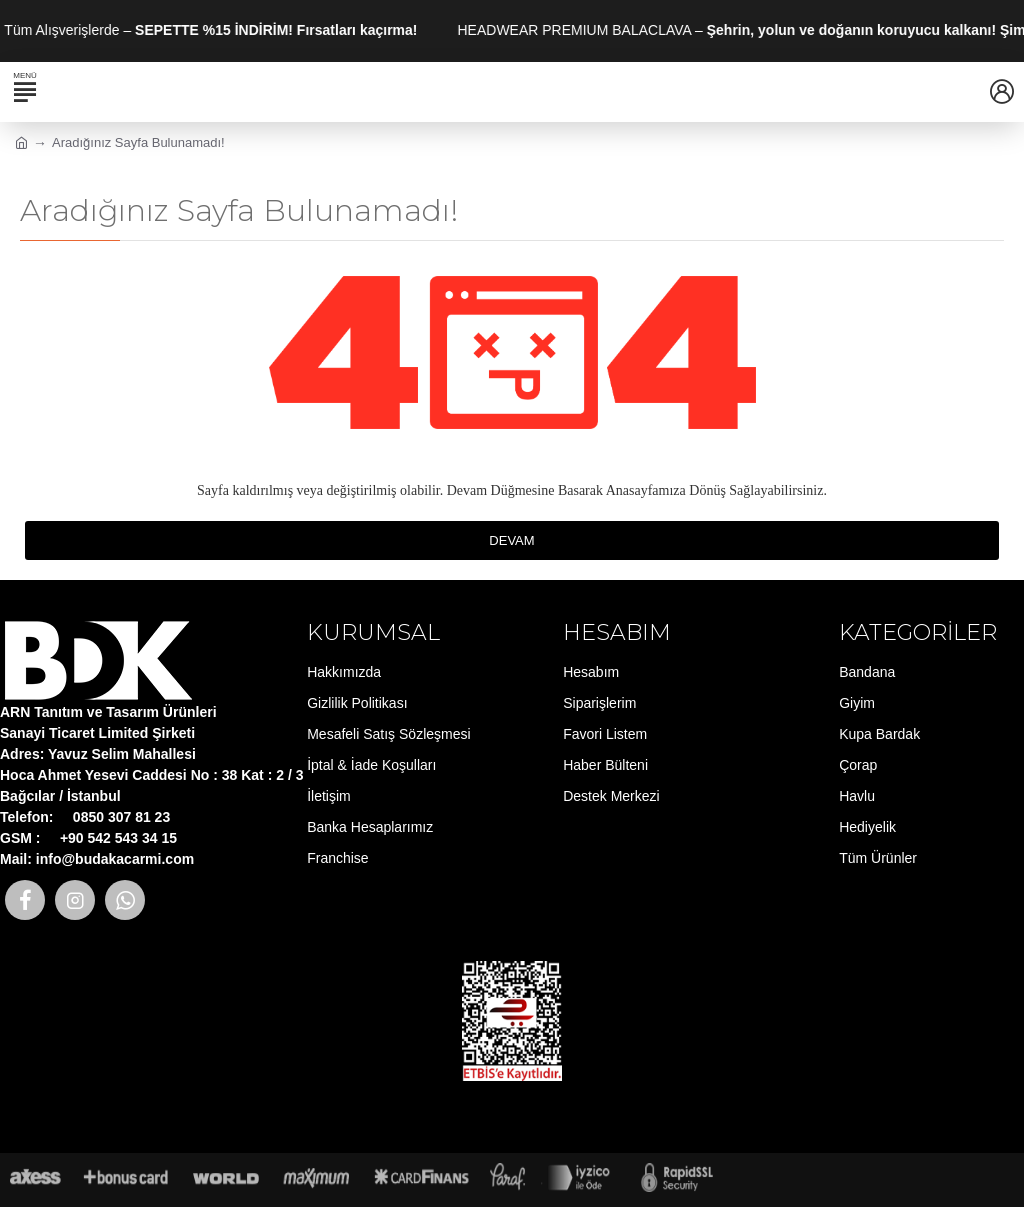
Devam (511, 540)
